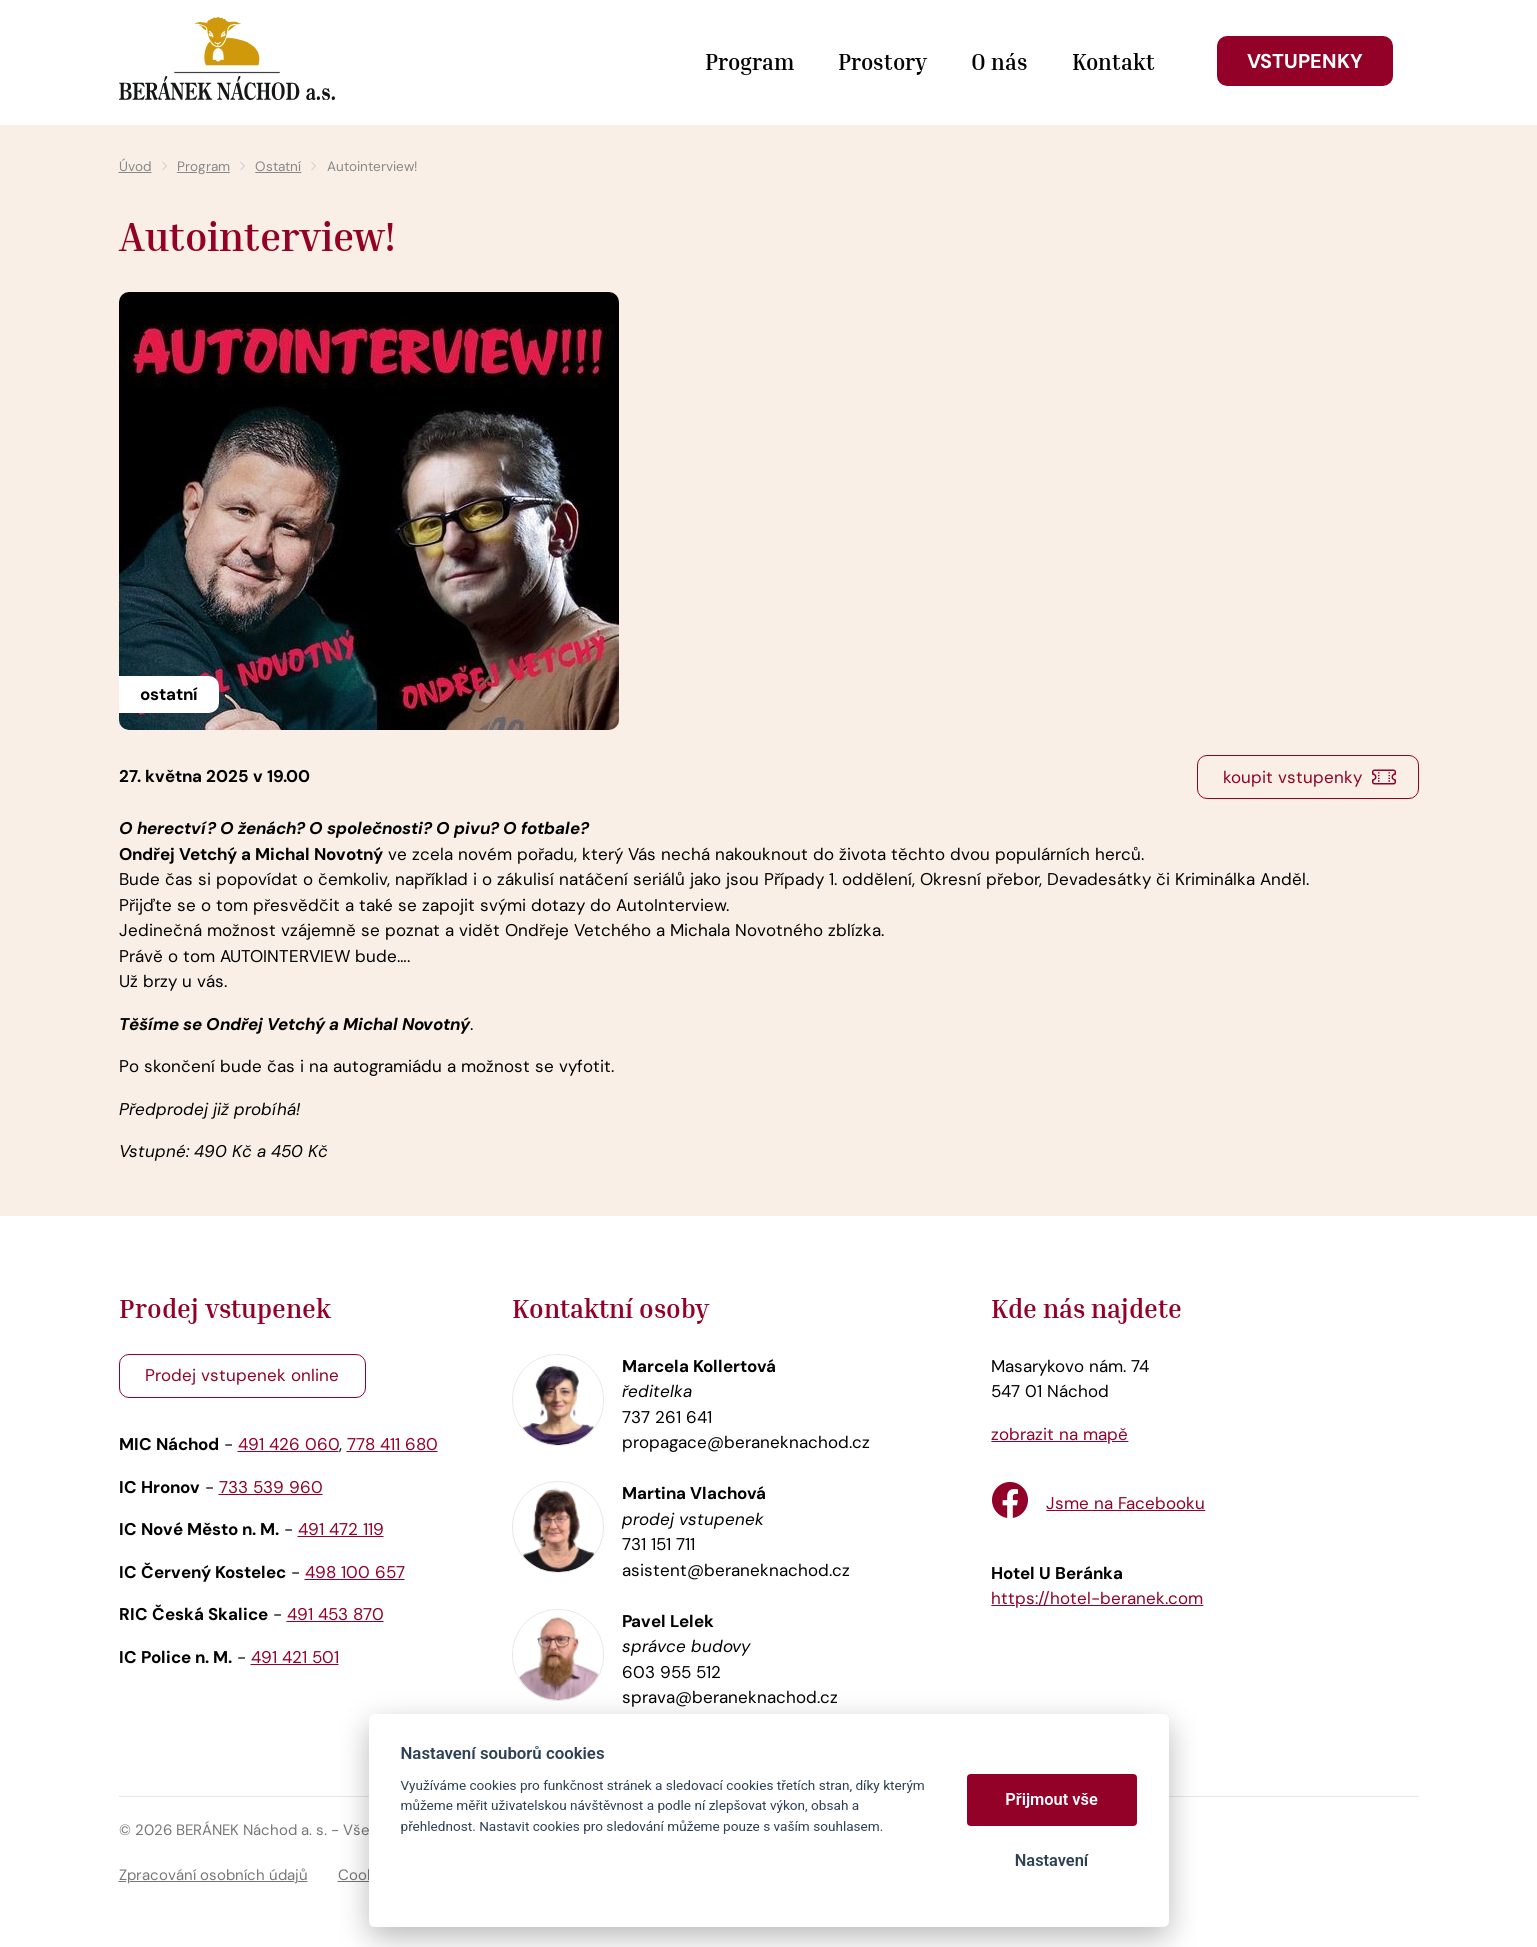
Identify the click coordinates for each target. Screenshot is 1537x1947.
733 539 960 (271, 1487)
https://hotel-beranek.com (1097, 1598)
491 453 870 (335, 1614)
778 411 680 (392, 1444)
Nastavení (1051, 1860)
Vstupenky (1305, 61)
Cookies (367, 1875)
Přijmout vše (1051, 1799)
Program (203, 166)
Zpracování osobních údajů (213, 1875)
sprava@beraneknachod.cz (730, 1697)
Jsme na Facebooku (1125, 1503)
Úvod (135, 166)
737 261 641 (667, 1417)
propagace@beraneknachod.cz (746, 1442)
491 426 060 (288, 1444)
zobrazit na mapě (1059, 1434)
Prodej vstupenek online (242, 1375)
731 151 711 (658, 1544)
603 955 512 (671, 1672)
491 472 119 (341, 1529)
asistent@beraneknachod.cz (736, 1570)
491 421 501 (295, 1657)
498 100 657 (355, 1572)
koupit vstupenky (1292, 777)
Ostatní (278, 166)
